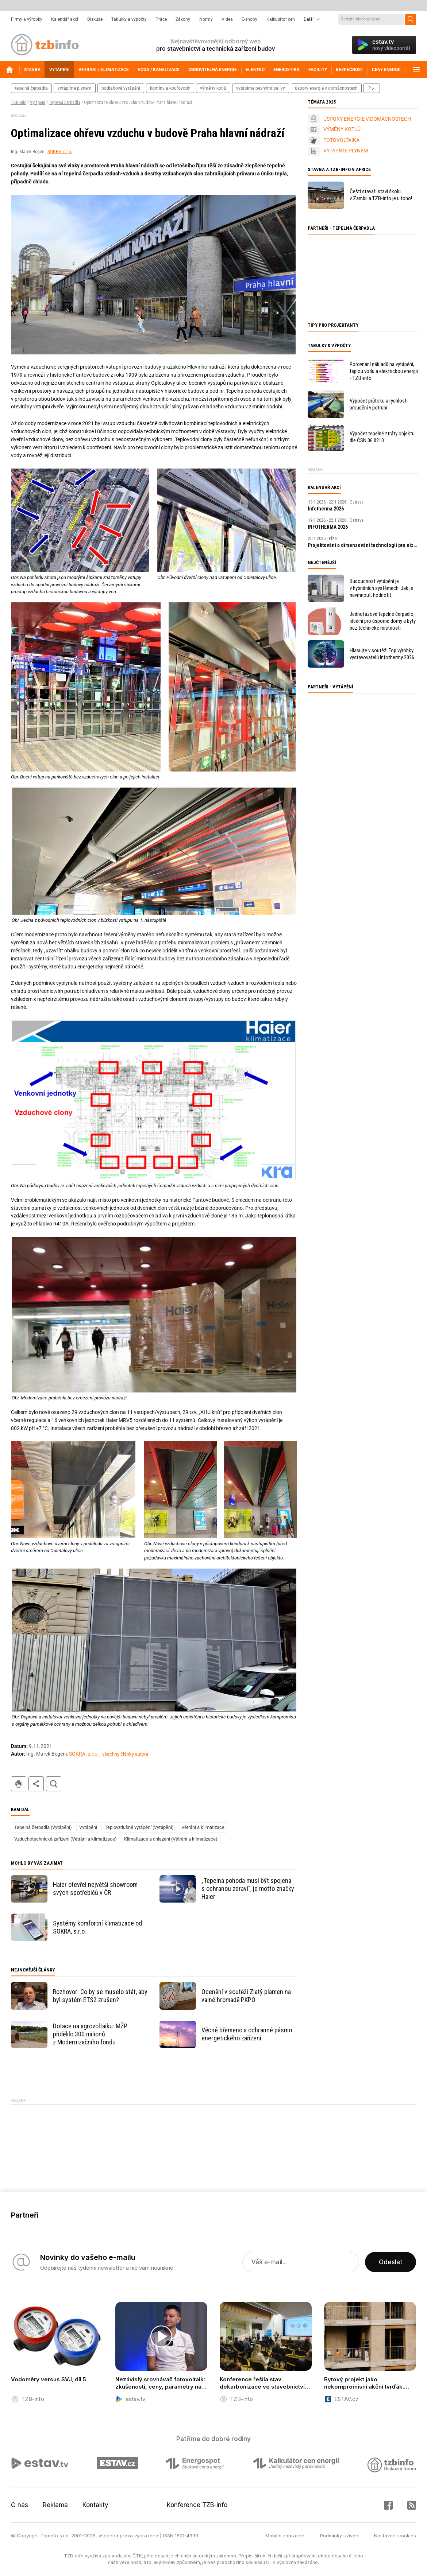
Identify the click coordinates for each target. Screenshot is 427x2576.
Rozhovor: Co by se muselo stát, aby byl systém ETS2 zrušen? (100, 1996)
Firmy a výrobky (26, 19)
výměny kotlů (213, 88)
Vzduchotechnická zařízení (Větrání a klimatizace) (65, 1839)
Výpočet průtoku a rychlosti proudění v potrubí (379, 404)
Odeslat (390, 2262)
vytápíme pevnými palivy (260, 88)
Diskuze (95, 19)
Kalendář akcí (64, 19)
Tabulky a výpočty (129, 19)
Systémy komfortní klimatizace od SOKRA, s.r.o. (97, 1927)
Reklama (55, 2505)
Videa (227, 19)
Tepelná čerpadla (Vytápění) (43, 1827)
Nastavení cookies (395, 2535)
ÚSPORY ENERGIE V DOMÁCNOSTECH (367, 119)
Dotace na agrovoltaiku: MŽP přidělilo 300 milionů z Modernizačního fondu (90, 2034)
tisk (18, 1784)
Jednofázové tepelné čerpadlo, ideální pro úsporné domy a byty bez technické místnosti (383, 621)
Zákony (183, 19)
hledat (53, 1784)
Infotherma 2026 (326, 509)
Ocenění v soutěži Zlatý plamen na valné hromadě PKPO (246, 1996)
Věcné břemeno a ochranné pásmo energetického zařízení (246, 2034)
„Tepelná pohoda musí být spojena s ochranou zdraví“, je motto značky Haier (247, 1888)
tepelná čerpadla (31, 88)
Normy (206, 19)
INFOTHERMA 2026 (328, 527)
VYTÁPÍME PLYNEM (345, 151)
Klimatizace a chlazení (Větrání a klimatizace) (171, 1839)
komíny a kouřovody (170, 88)
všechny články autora (125, 1754)
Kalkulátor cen (280, 19)
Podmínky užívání (339, 2535)
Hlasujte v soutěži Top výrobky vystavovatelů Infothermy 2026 (382, 654)
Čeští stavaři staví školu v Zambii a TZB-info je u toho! (381, 195)
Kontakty (95, 2505)
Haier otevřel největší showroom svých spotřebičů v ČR (95, 1888)
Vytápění (37, 102)
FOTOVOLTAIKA (341, 140)
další (371, 88)
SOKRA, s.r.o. (59, 151)
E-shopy (249, 19)
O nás (19, 2505)
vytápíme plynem (75, 88)
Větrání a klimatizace (202, 1827)
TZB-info (18, 102)
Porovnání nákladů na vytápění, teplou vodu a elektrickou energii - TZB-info (384, 371)
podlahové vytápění (120, 88)
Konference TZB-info (197, 2505)
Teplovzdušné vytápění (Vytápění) (139, 1827)
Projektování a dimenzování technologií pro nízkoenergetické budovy (363, 545)
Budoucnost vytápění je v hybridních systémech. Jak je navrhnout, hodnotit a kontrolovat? (381, 588)
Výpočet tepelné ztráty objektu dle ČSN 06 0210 (382, 437)
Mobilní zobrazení (285, 2535)
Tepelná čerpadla (64, 102)
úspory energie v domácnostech (326, 88)
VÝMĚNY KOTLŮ (342, 129)
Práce (161, 19)
